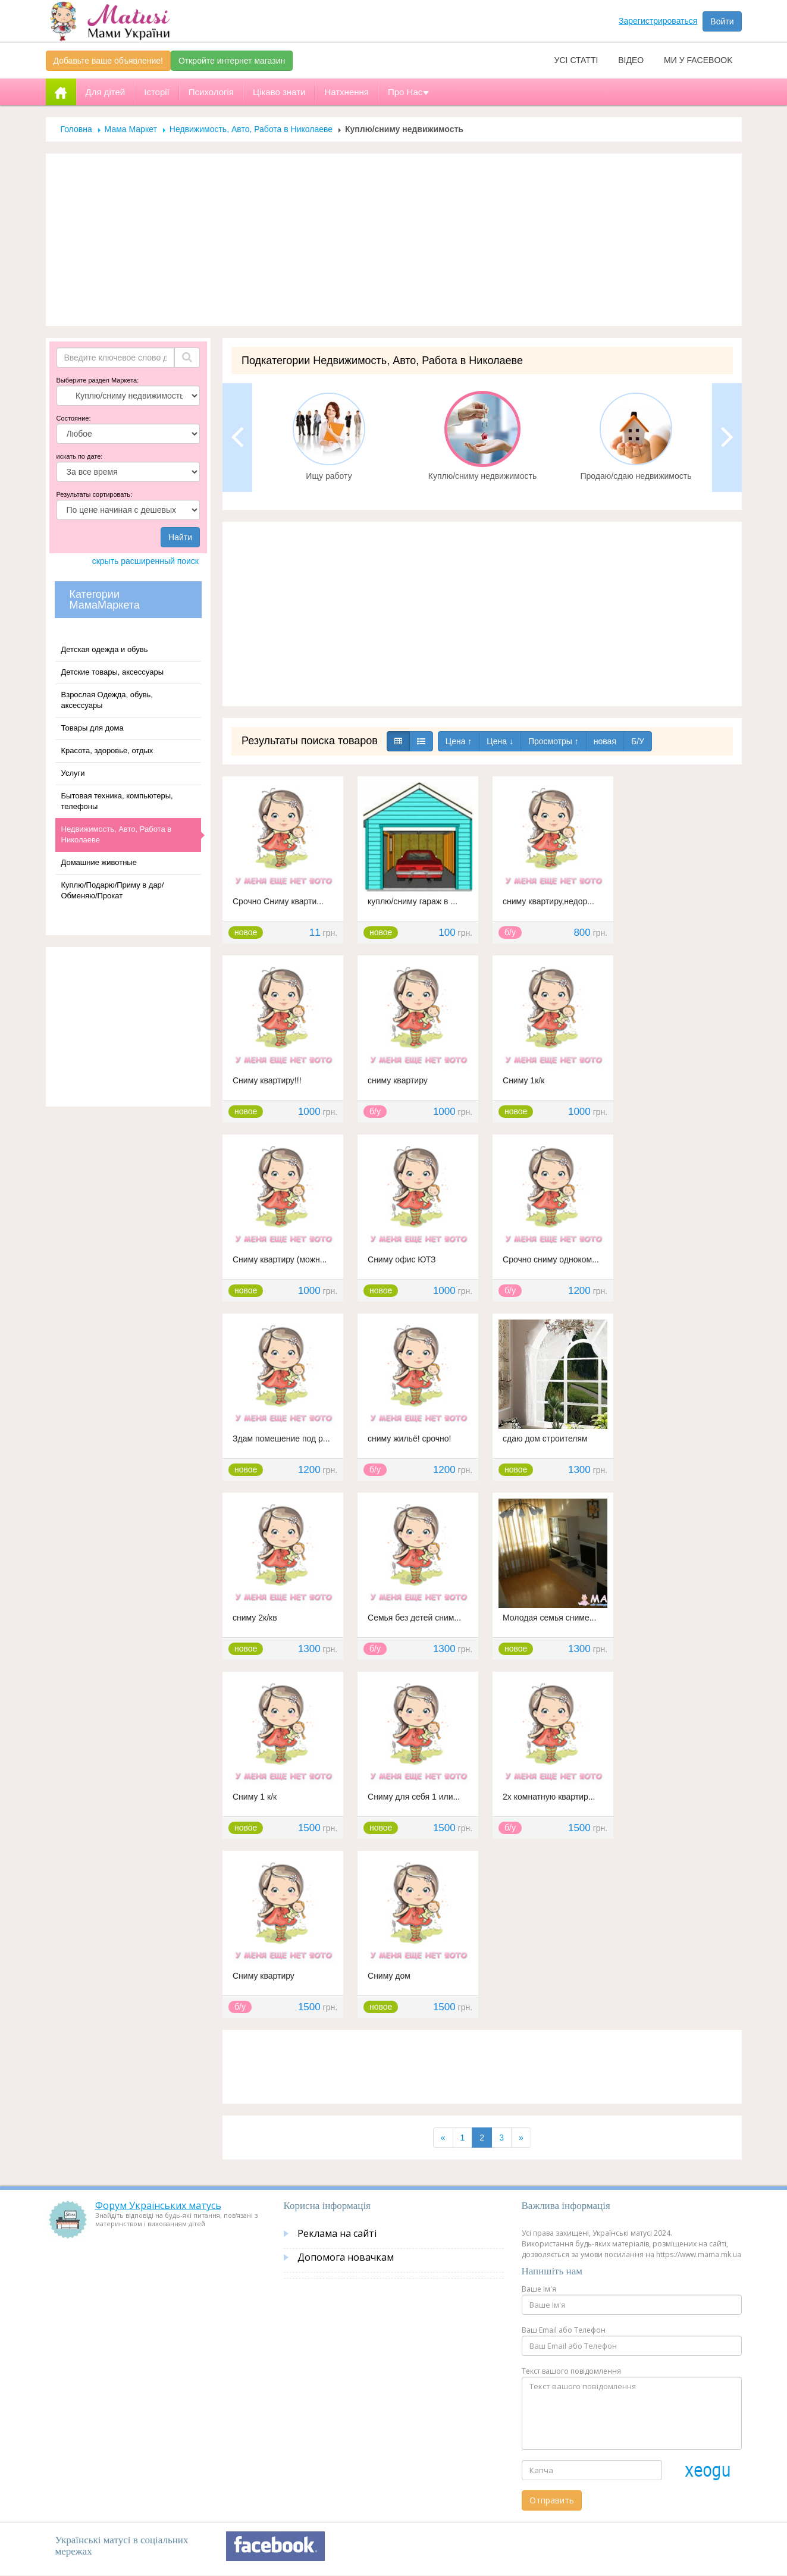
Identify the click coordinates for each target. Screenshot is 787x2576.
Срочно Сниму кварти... (278, 901)
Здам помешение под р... (281, 1438)
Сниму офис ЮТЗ (402, 1259)
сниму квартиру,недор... (548, 901)
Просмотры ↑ (553, 741)
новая (605, 741)
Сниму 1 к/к (255, 1796)
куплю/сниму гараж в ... (412, 901)
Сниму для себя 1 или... (414, 1796)
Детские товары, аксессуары (112, 671)
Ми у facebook (698, 60)
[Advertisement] (394, 239)
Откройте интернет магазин (231, 60)
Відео (631, 60)
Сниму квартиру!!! (267, 1080)
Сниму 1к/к (523, 1080)
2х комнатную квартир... (549, 1796)
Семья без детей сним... (414, 1617)
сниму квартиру (398, 1080)
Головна (76, 129)
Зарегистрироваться (658, 21)
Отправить (551, 2500)
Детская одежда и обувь (104, 649)
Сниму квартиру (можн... (280, 1259)
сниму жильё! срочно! (409, 1438)
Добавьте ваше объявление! (108, 60)
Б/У (637, 741)
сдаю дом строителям (545, 1438)
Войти (721, 21)
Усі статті (576, 60)
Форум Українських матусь (158, 2205)
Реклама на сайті (337, 2233)
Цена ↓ (500, 741)
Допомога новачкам (345, 2257)
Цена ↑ (459, 741)
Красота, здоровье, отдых (107, 750)
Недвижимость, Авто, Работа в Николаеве (251, 129)
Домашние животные (99, 862)
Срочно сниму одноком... (551, 1259)
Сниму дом (389, 1975)
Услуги (73, 773)
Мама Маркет (131, 129)
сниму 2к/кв (255, 1617)
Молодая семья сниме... (549, 1617)
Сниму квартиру (263, 1975)
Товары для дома (92, 727)
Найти (180, 537)
